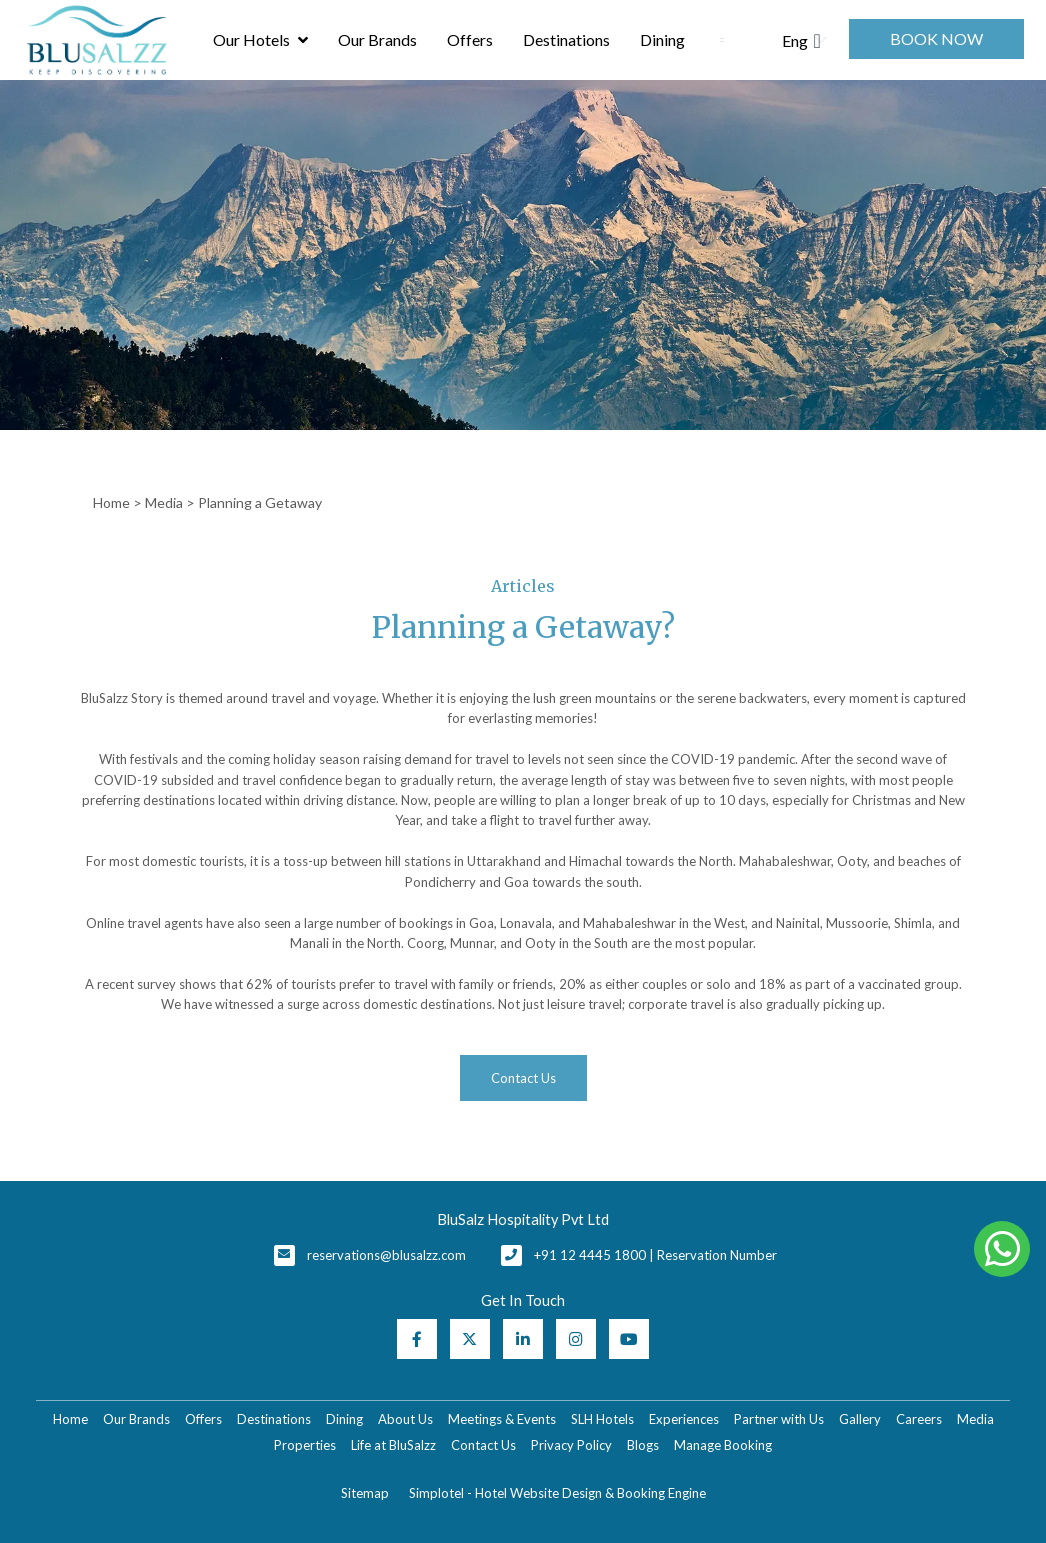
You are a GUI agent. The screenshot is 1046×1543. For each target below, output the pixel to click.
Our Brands (377, 39)
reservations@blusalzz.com (386, 1255)
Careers (919, 1419)
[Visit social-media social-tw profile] (470, 1339)
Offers (470, 39)
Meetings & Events (502, 1419)
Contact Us (483, 1445)
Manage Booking (723, 1445)
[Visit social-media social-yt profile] (629, 1339)
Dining (662, 39)
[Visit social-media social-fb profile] (417, 1339)
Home (111, 502)
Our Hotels (260, 40)
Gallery (860, 1419)
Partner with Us (779, 1419)
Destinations (566, 39)
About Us (405, 1419)
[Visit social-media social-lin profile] (523, 1339)
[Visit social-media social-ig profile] (576, 1339)
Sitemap (365, 1493)
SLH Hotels (602, 1419)
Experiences (684, 1419)
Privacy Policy (571, 1445)
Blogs (643, 1445)
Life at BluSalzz (393, 1445)
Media (164, 502)
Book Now (936, 38)
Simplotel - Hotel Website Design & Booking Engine (557, 1493)
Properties (305, 1445)
